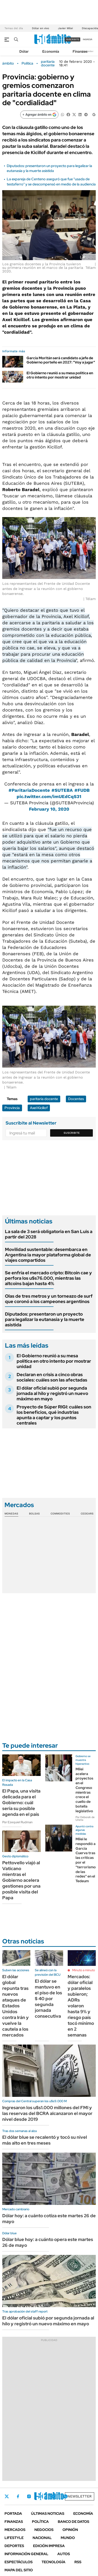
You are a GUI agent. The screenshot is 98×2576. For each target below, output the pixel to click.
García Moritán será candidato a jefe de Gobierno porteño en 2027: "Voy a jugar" (61, 360)
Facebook (18, 2496)
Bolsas (34, 1513)
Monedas (11, 1513)
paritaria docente (48, 63)
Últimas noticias (47, 2513)
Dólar (24, 51)
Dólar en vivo (40, 28)
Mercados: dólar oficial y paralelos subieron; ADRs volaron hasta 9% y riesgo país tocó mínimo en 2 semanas (81, 2006)
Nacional (42, 2537)
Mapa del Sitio (18, 2570)
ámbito (8, 63)
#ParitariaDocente (29, 790)
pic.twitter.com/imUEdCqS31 (49, 796)
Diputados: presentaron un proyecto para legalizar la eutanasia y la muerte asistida (49, 168)
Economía (50, 51)
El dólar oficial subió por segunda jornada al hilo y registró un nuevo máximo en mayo (52, 1393)
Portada (13, 2513)
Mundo (68, 2537)
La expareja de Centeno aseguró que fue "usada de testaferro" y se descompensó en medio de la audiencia (51, 181)
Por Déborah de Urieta (85, 1818)
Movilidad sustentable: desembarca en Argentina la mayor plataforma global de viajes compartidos (48, 1255)
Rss (77, 2562)
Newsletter (88, 51)
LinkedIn (41, 2496)
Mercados (14, 2529)
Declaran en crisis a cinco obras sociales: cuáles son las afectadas (52, 1377)
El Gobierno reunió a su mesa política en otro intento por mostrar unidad (60, 375)
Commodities (60, 1513)
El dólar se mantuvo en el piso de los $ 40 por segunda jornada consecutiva (48, 1998)
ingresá (87, 39)
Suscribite (72, 1132)
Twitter (6, 2496)
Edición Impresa (49, 2545)
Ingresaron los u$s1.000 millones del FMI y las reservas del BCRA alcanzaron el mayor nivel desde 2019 (47, 2113)
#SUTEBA (62, 790)
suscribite (72, 39)
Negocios (43, 2529)
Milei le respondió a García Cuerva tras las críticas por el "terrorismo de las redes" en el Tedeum (86, 1860)
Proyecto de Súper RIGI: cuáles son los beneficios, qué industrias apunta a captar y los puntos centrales (54, 1415)
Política (27, 63)
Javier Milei (65, 28)
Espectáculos (18, 2562)
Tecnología (53, 2562)
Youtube (53, 2496)
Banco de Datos (73, 2521)
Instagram (29, 2496)
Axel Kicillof (39, 1107)
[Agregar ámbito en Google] (39, 115)
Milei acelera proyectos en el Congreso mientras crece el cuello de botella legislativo (84, 1790)
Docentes (76, 1099)
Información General (26, 2554)
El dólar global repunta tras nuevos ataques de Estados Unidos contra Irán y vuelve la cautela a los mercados (15, 2006)
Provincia (12, 1107)
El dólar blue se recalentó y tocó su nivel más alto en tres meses (44, 2140)
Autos (63, 2554)
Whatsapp (65, 2496)
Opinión (70, 2529)
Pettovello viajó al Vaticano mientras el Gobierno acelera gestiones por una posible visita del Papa (21, 1880)
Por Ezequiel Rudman (17, 1822)
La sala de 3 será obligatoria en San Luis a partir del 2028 (48, 1234)
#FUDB (82, 790)
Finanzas (80, 51)
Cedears (87, 1513)
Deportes (14, 2545)
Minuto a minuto (83, 1970)
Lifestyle (14, 2537)
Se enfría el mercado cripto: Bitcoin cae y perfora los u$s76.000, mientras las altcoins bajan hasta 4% (48, 1278)
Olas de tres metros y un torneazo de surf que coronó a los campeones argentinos (49, 1298)
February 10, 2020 (49, 809)
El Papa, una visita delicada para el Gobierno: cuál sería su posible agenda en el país (21, 1802)
